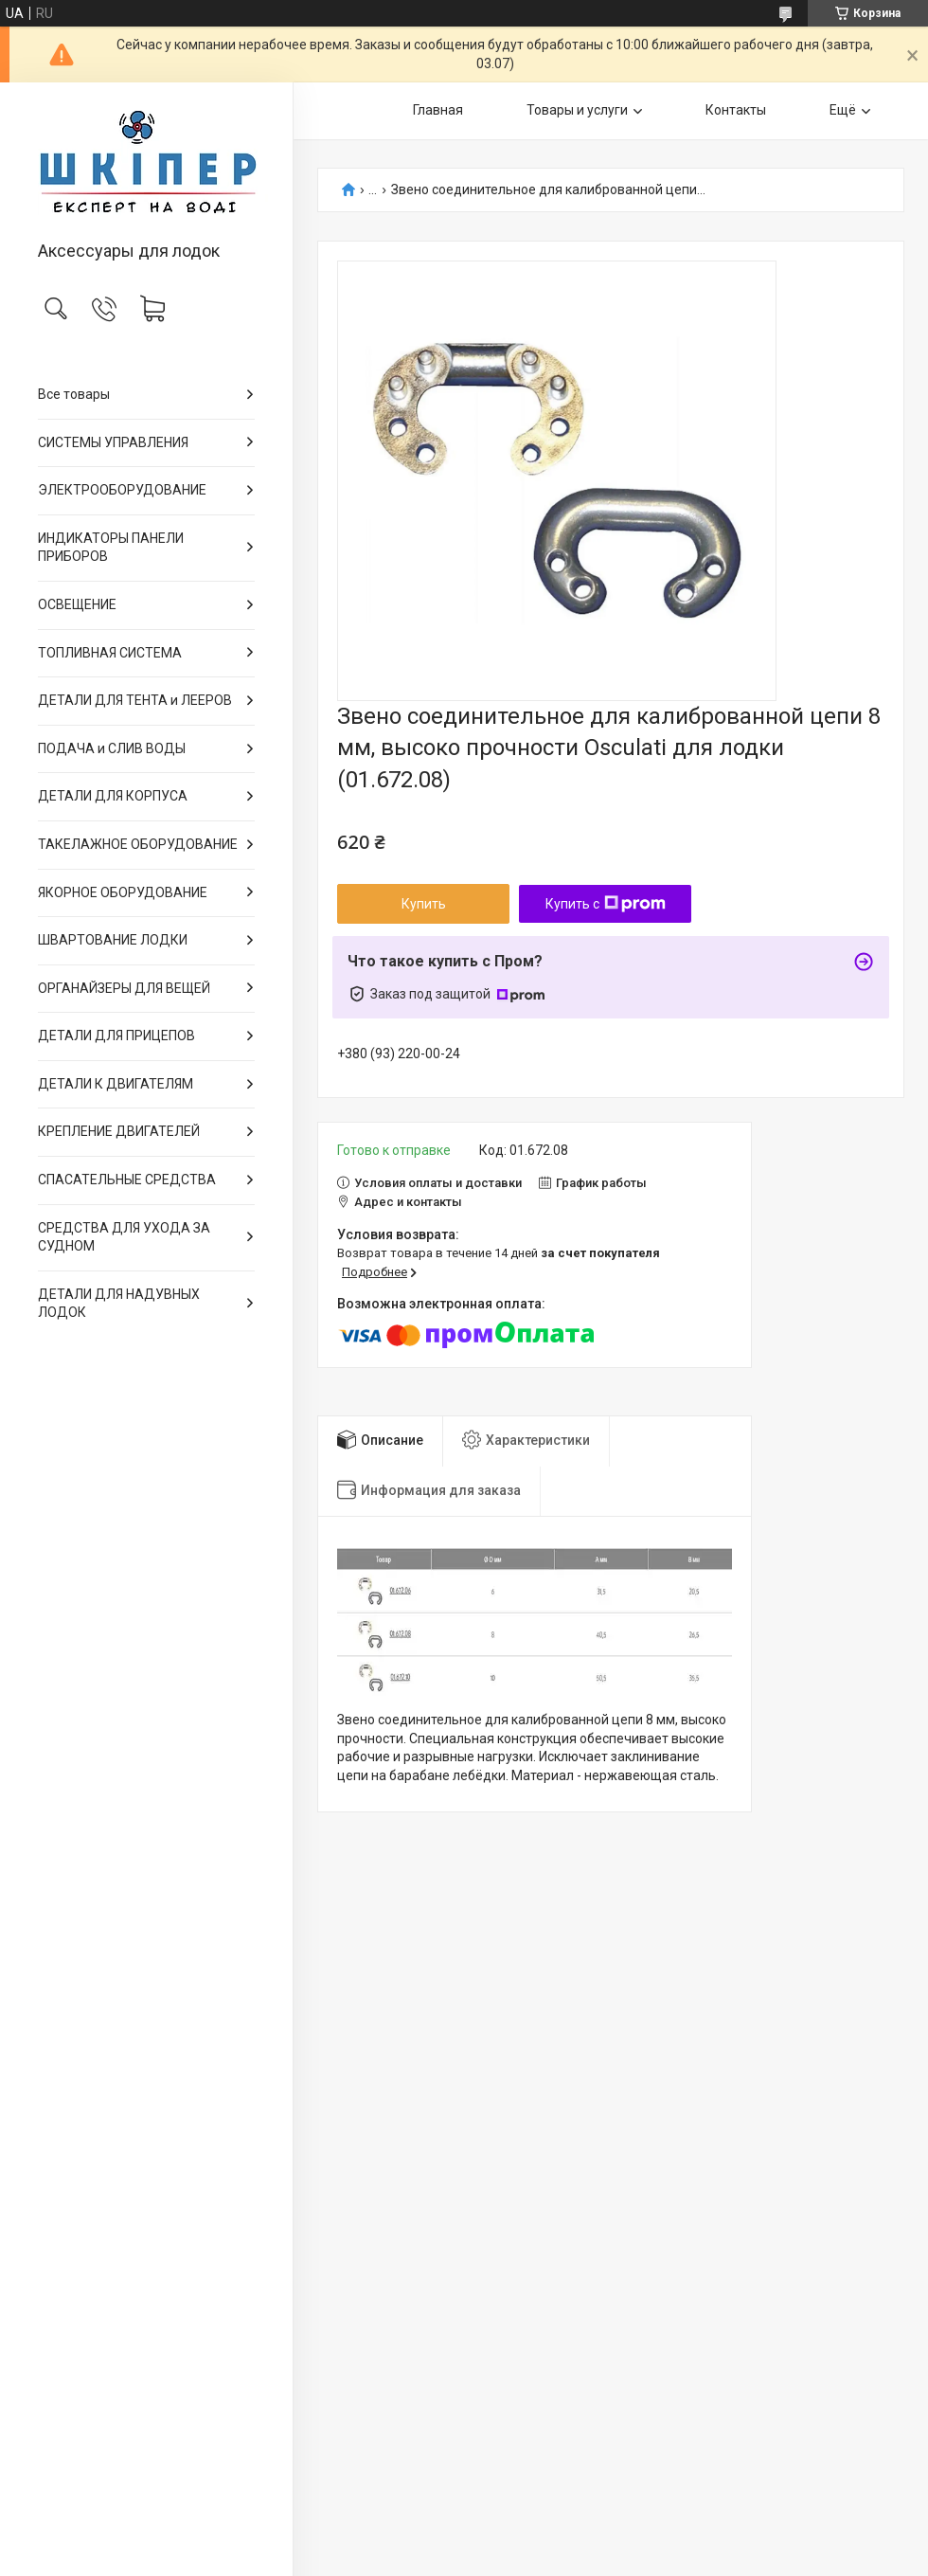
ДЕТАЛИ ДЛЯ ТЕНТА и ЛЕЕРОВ (135, 700)
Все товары (74, 394)
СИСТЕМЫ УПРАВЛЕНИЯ (113, 442)
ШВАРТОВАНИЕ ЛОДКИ (112, 939)
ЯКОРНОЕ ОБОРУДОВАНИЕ (122, 892)
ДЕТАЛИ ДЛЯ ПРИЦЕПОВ (116, 1035)
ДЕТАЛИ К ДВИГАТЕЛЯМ (115, 1083)
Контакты (735, 109)
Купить (424, 903)
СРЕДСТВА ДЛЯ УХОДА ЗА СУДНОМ (124, 1237)
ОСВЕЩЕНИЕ (77, 604)
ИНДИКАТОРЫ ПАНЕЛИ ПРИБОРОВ (111, 548)
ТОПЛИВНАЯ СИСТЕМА (110, 652)
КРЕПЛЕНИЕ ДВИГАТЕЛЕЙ (119, 1131)
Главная (438, 109)
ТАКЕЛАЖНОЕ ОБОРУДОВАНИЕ (138, 844)
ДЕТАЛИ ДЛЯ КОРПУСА (112, 795)
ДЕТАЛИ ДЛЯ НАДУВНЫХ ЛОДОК (119, 1304)
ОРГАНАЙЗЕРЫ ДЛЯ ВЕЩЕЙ (124, 988)
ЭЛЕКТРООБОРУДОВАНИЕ (122, 489)
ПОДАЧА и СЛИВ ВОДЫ (112, 748)
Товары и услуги (577, 109)
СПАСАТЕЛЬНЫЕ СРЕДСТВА (127, 1179)
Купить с (605, 903)
